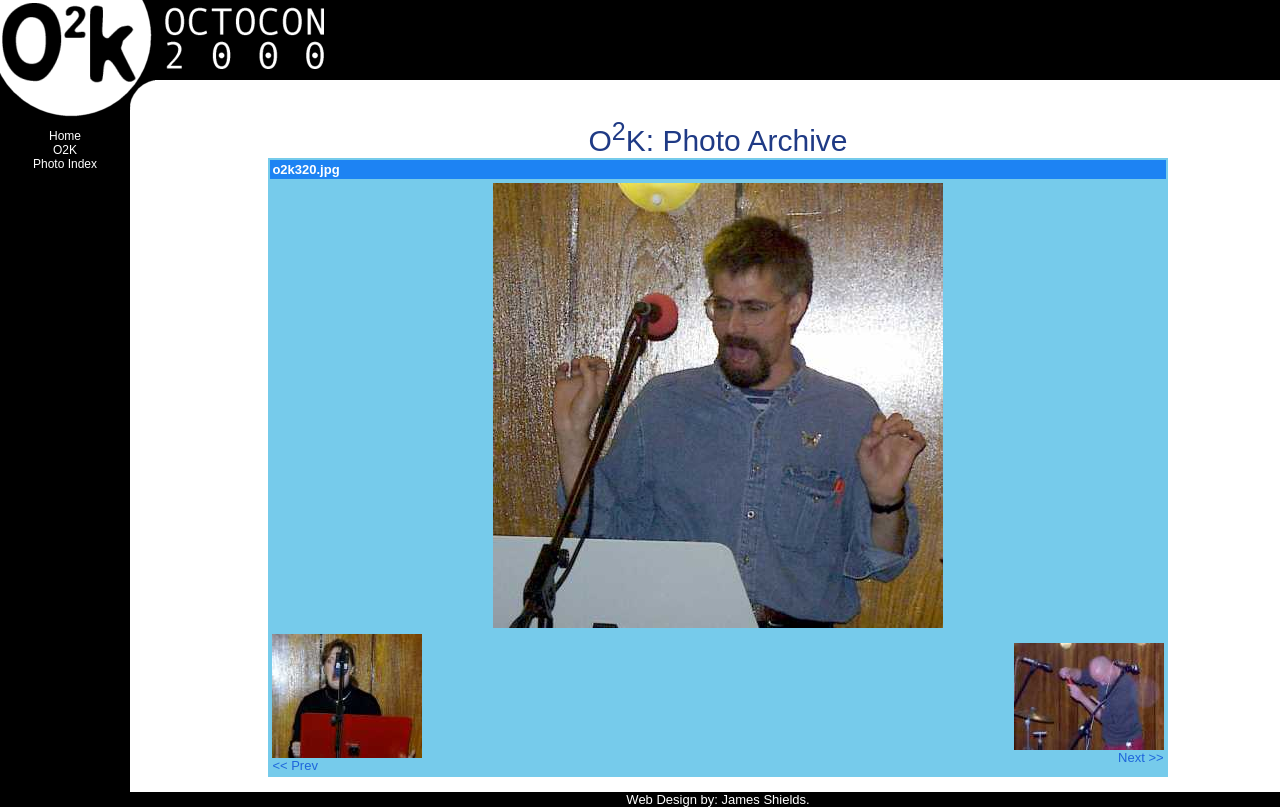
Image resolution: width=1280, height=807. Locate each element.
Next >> (1089, 751)
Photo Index (65, 164)
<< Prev (347, 759)
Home (65, 136)
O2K (65, 150)
